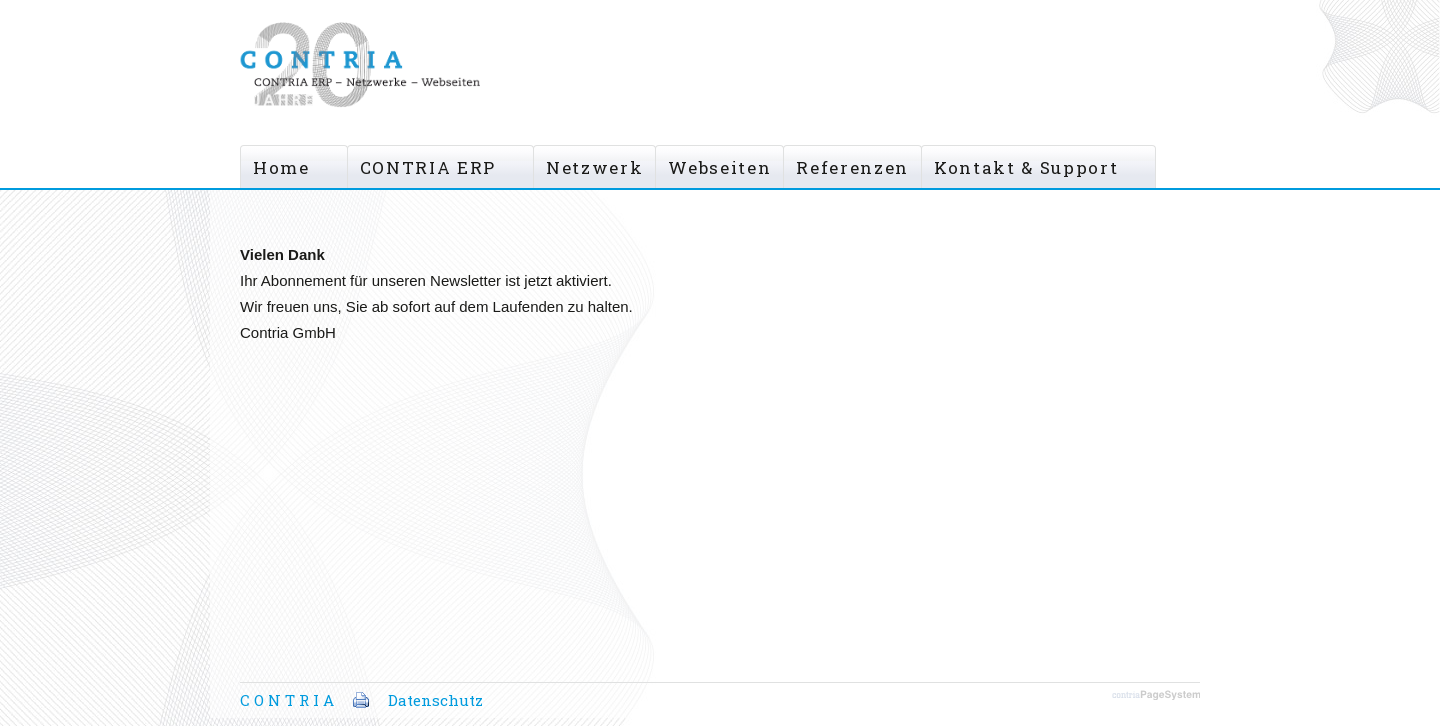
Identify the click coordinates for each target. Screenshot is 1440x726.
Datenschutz (435, 700)
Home (281, 167)
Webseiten (719, 167)
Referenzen (852, 167)
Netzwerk (594, 167)
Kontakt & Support (1026, 167)
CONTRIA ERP (428, 167)
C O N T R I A (287, 700)
